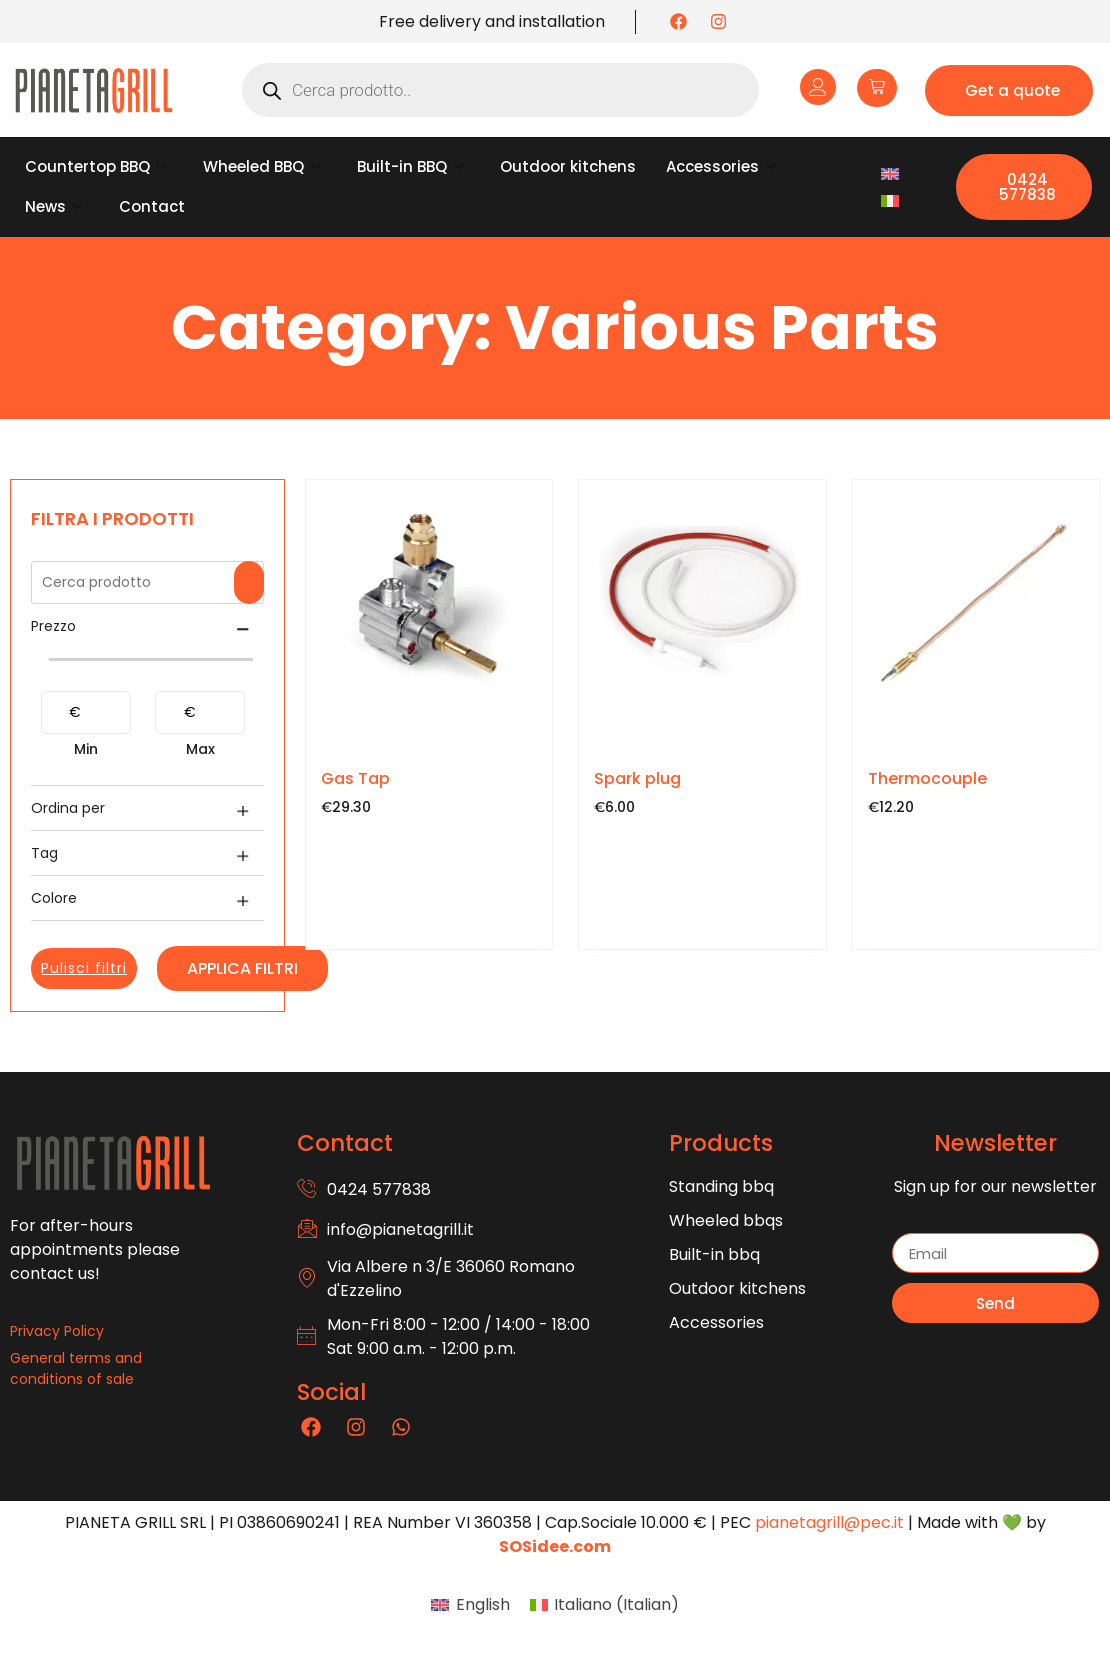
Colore (54, 898)
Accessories (721, 166)
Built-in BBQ (410, 166)
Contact (152, 206)
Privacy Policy (57, 1331)
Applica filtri (242, 968)
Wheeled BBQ (262, 166)
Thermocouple (927, 778)
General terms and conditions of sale (76, 1368)
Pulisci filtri (84, 968)
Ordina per (68, 808)
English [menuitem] (483, 1604)
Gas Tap (355, 778)
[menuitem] (890, 173)
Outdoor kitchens (568, 166)
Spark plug (637, 778)
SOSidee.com (555, 1546)
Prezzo (53, 626)
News (54, 206)
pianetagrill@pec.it (829, 1522)
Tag (44, 853)
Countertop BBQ (96, 166)
